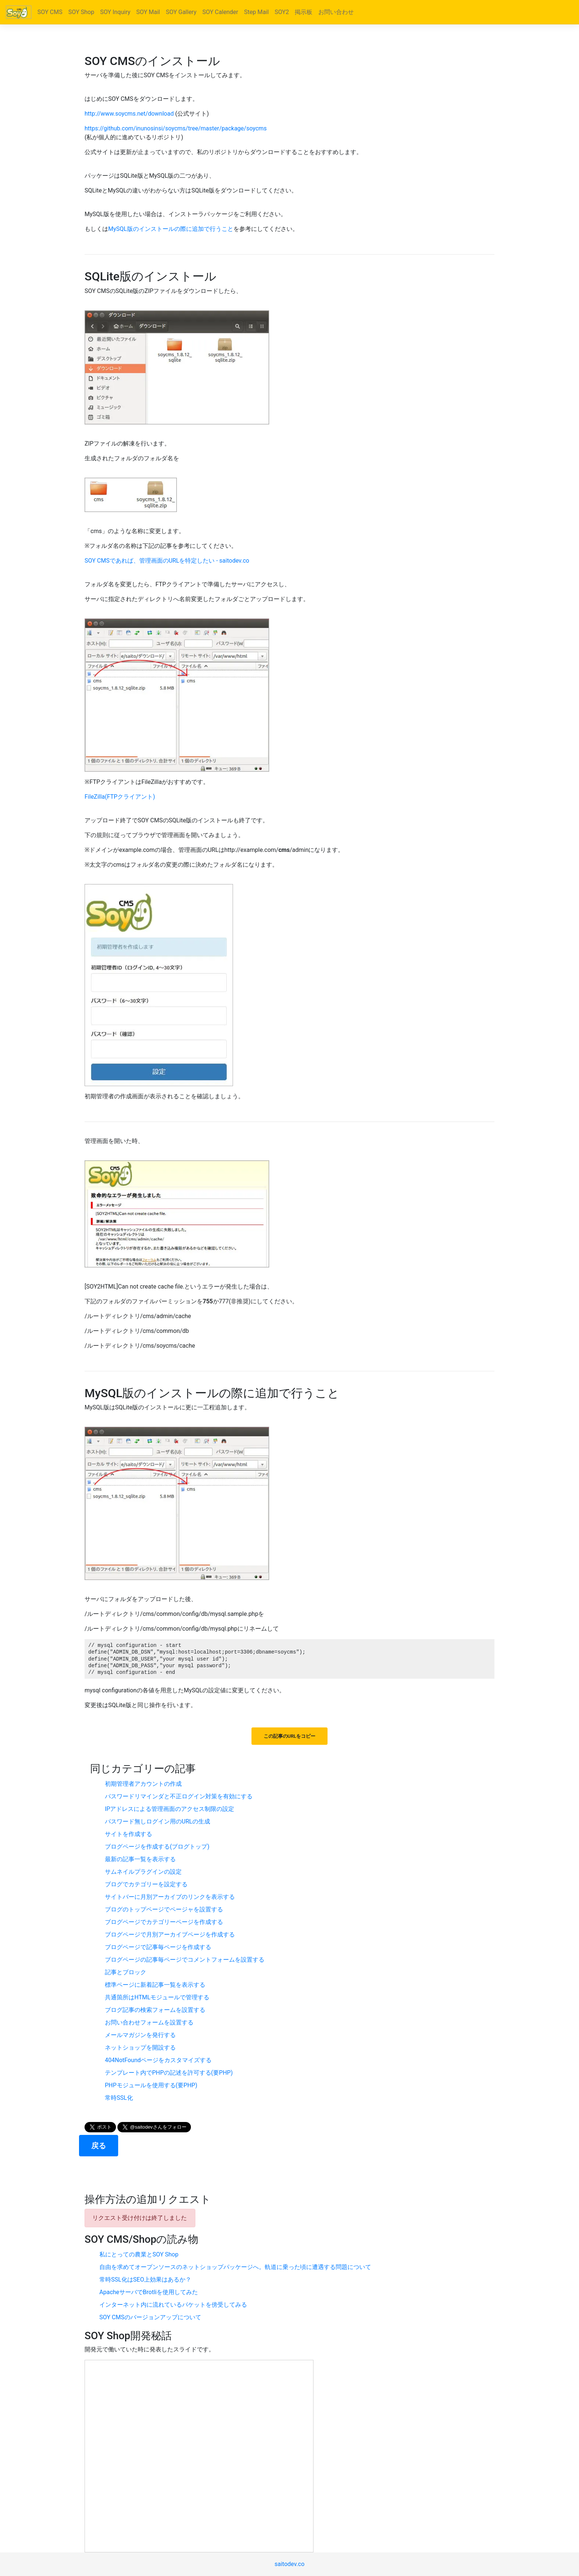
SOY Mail (148, 12)
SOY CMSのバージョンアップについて (150, 2317)
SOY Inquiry (115, 12)
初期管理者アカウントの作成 (143, 1783)
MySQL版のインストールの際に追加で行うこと (170, 228)
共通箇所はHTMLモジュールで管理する (157, 1997)
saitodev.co (289, 2564)
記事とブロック (125, 1972)
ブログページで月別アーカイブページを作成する (170, 1934)
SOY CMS (49, 12)
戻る (98, 2145)
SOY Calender (220, 12)
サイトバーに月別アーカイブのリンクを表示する (170, 1896)
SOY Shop (81, 12)
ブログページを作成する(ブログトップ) (157, 1846)
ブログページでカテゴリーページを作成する (164, 1921)
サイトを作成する (128, 1834)
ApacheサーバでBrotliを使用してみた (148, 2292)
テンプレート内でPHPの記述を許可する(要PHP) (169, 2072)
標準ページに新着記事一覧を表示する (155, 1984)
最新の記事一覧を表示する (140, 1859)
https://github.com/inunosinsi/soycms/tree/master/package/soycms (176, 128)
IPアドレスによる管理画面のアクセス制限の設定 (169, 1808)
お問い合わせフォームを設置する (149, 2022)
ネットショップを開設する (140, 2047)
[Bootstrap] (18, 12)
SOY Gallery (181, 12)
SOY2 (282, 12)
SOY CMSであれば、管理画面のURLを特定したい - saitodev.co (167, 560)
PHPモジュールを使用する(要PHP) (151, 2085)
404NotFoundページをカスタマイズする (158, 2060)
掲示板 (303, 12)
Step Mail (256, 12)
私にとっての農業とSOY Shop (138, 2254)
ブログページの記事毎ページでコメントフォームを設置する (184, 1959)
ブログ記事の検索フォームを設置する (155, 2009)
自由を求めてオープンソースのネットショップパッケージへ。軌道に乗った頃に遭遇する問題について (235, 2266)
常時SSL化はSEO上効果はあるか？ (145, 2279)
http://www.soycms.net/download (129, 113)
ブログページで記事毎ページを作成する (158, 1947)
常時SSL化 (119, 2097)
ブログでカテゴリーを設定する (146, 1884)
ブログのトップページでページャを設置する (164, 1909)
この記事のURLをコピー (289, 1736)
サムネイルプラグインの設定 (143, 1871)
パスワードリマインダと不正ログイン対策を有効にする (179, 1796)
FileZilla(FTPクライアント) (120, 796)
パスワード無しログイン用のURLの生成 (157, 1821)
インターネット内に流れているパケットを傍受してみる (173, 2304)
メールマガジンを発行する (140, 2034)
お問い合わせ (336, 12)
